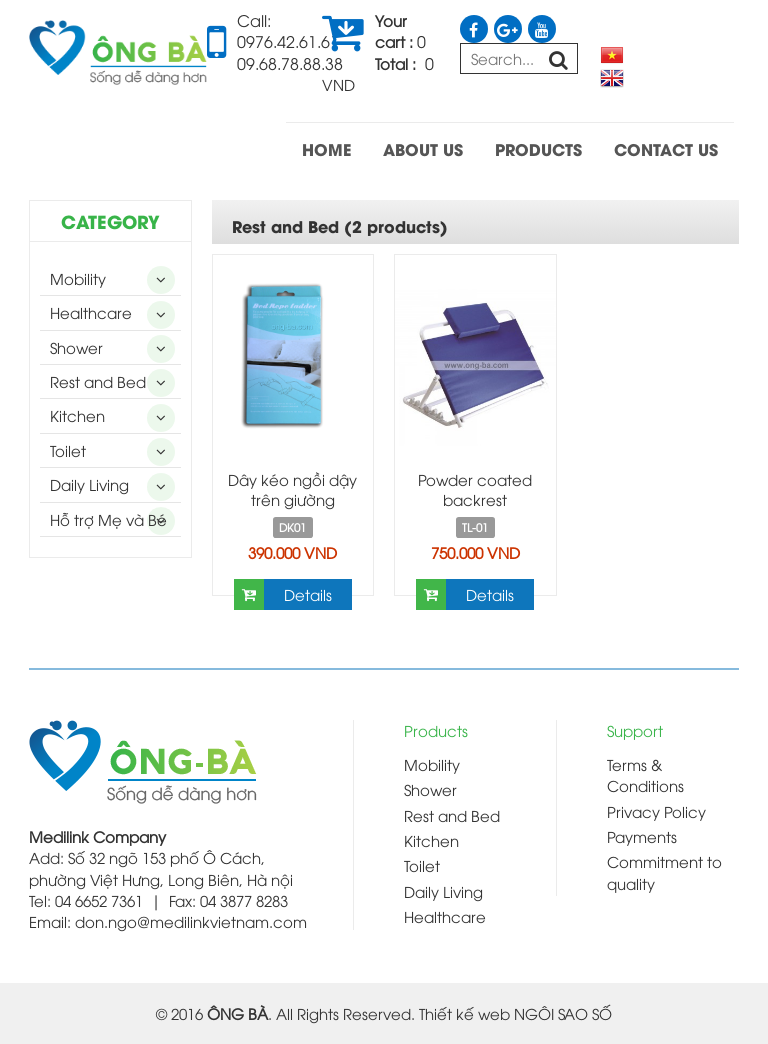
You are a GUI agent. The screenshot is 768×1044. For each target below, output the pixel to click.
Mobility (78, 278)
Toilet (68, 450)
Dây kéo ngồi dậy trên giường (292, 489)
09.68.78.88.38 (290, 63)
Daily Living (89, 484)
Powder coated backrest (475, 489)
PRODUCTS (538, 148)
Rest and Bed (98, 381)
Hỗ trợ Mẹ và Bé (108, 519)
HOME (326, 148)
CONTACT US (666, 148)
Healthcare (91, 312)
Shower (76, 347)
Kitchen (77, 415)
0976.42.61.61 (288, 41)
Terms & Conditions (645, 774)
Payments (642, 836)
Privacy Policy (656, 811)
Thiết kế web (464, 1013)
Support (635, 730)
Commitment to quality (664, 871)
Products (436, 730)
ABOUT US (423, 148)
